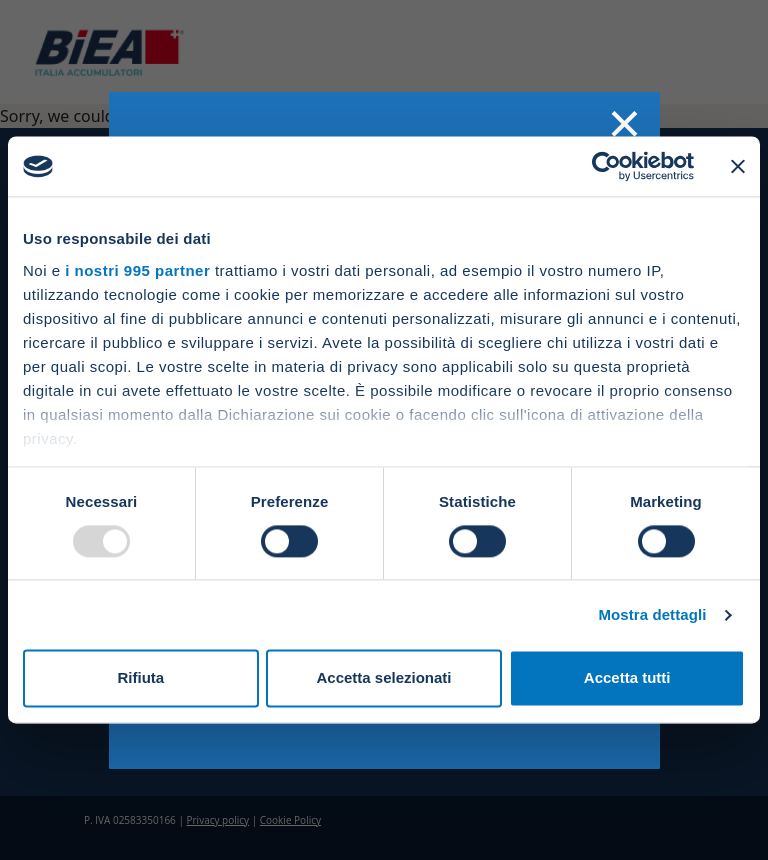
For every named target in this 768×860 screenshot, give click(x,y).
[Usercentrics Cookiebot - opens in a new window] (606, 166)
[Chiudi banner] (738, 166)
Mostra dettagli (652, 614)
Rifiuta (140, 678)
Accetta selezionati (383, 678)
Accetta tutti (627, 678)
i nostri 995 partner (137, 270)
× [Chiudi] (625, 123)
